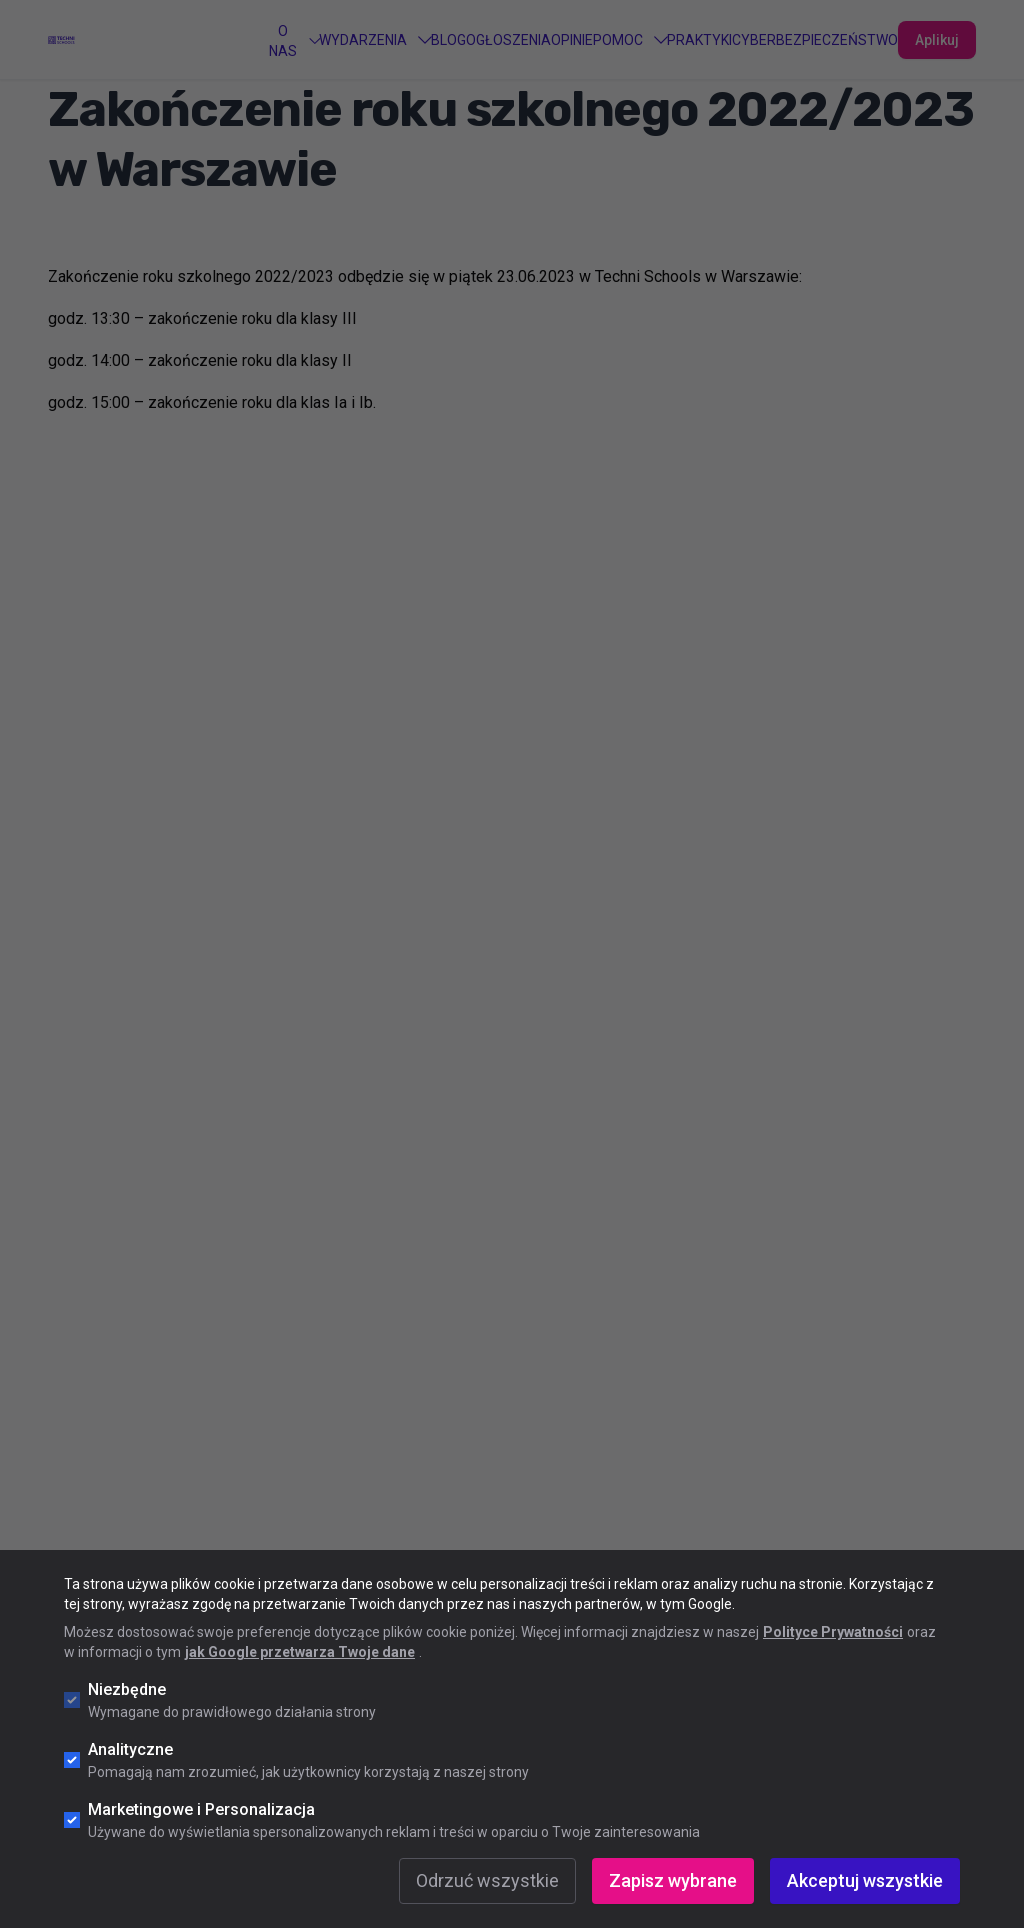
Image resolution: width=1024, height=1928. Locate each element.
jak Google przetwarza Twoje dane (300, 1652)
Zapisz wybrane (673, 1880)
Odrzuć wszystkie (487, 1880)
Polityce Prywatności (833, 1632)
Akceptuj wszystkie (865, 1880)
